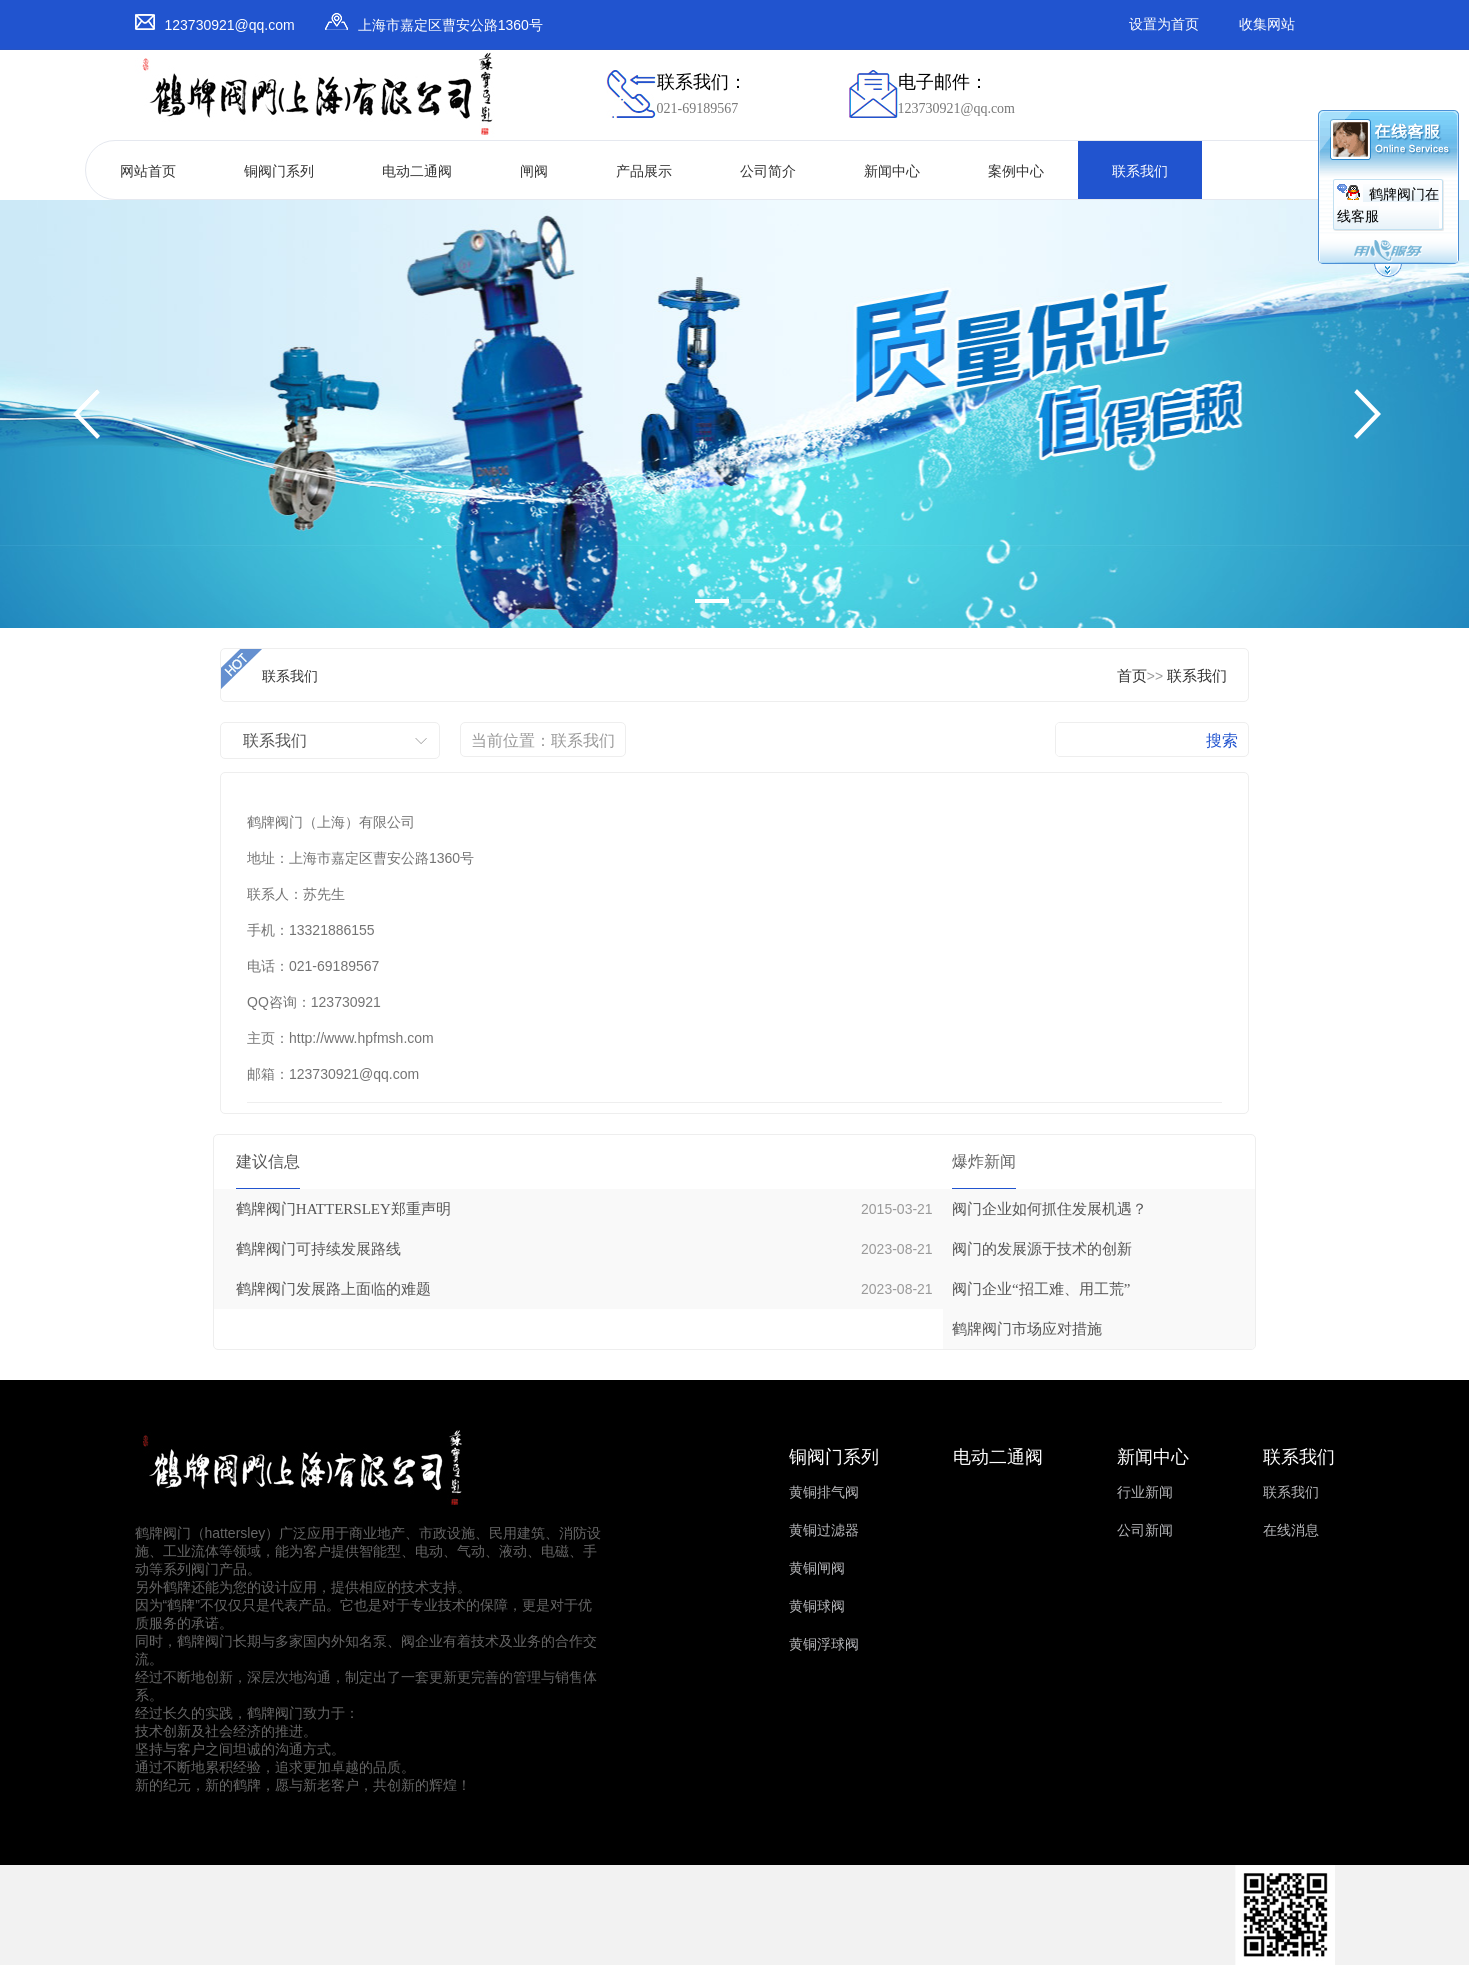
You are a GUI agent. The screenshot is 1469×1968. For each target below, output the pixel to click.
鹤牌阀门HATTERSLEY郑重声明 (343, 1209)
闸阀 (534, 171)
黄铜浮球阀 (824, 1644)
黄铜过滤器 (824, 1530)
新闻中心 (892, 171)
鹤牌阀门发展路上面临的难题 (333, 1289)
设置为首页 (1164, 24)
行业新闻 (1145, 1492)
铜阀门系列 (279, 171)
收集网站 (1267, 24)
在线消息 (1291, 1530)
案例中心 (1016, 171)
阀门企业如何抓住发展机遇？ (1049, 1209)
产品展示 (644, 171)
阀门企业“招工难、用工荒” (1041, 1289)
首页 (1132, 676)
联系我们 (1140, 171)
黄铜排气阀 (824, 1492)
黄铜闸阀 (817, 1568)
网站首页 (148, 171)
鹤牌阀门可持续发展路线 (318, 1249)
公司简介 (768, 171)
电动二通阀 (417, 171)
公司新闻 (1145, 1530)
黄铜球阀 (817, 1606)
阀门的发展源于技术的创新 (1042, 1249)
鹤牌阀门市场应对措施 (1027, 1329)
